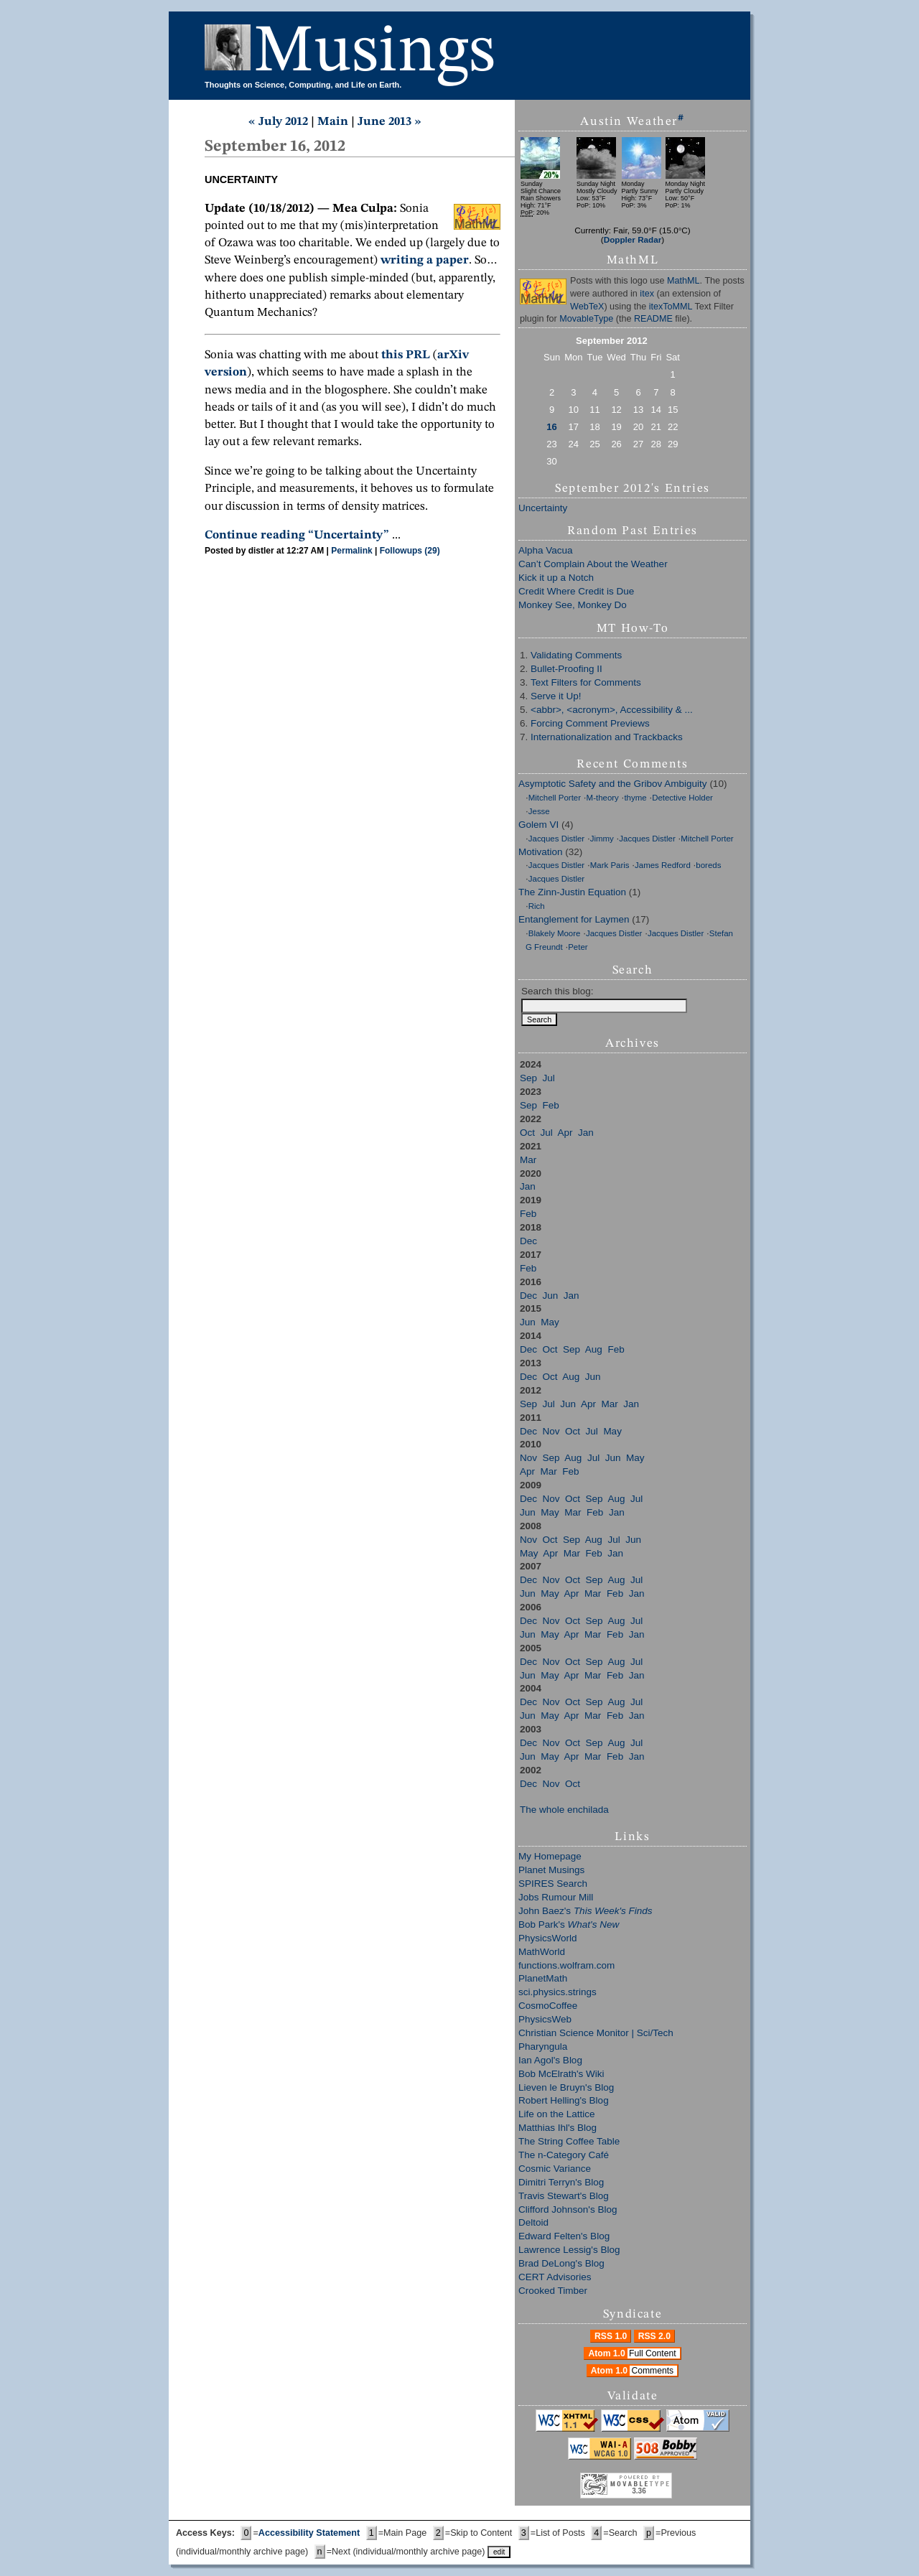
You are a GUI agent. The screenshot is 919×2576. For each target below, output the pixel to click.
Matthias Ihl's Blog (557, 2127)
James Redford (663, 865)
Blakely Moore (554, 933)
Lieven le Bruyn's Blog (566, 2087)
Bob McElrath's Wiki (561, 2073)
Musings (374, 52)
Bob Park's (568, 1924)
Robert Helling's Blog (563, 2100)
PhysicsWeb (545, 2019)
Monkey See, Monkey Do (572, 604)
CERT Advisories (555, 2277)
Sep (528, 1078)
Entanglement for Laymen (574, 919)
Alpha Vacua (545, 550)
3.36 (638, 2491)
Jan (586, 1132)
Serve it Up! (556, 696)
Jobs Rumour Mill (555, 1897)
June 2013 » (389, 122)
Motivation (540, 851)
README (653, 319)
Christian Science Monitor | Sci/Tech (595, 2032)
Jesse (539, 811)
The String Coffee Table (569, 2141)
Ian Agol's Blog (550, 2060)
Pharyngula (542, 2046)
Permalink (351, 551)
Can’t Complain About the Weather (593, 564)
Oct (527, 1132)
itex (647, 294)
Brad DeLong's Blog (561, 2263)
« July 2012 (278, 122)
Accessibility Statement (309, 2533)
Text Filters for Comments (586, 682)
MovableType (586, 319)
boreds (708, 865)
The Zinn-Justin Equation (572, 892)
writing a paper (425, 260)
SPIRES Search (552, 1883)
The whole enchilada (564, 1809)
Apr (565, 1132)
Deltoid (533, 2222)
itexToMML (670, 307)
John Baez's (585, 1910)
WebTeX (587, 307)
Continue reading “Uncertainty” (297, 535)
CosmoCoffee (547, 2005)
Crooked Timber (552, 2290)
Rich (536, 906)
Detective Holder (682, 797)
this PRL (405, 355)
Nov (551, 1431)
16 (551, 426)
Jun (551, 1295)
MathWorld (541, 1951)
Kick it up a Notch (556, 577)
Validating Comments (576, 655)
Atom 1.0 (633, 2353)
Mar (528, 1159)
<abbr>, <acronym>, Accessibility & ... (612, 709)
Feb (551, 1105)
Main (332, 122)
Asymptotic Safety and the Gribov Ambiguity (612, 783)
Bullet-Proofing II (566, 668)
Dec (528, 1241)
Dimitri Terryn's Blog (561, 2182)
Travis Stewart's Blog (563, 2195)
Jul (549, 1078)
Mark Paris (610, 865)
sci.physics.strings (557, 1992)
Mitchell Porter (554, 797)
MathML (683, 281)
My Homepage (550, 1856)
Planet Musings (551, 1870)
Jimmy (602, 838)
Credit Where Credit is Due (576, 591)
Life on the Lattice (556, 2114)
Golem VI (538, 824)
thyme (635, 797)
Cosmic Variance (554, 2168)
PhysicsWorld (547, 1938)
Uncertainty (542, 508)
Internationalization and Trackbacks (607, 737)
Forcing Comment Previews (590, 723)
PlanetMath (542, 1978)
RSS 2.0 (654, 2336)
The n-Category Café (563, 2155)
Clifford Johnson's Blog (567, 2209)
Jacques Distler (556, 838)
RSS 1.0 (610, 2336)
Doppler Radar (633, 239)
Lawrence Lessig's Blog (569, 2249)
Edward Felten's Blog (564, 2236)
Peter (577, 947)
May (550, 1322)
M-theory (603, 797)
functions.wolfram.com (566, 1965)
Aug (593, 1349)
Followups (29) (410, 551)
